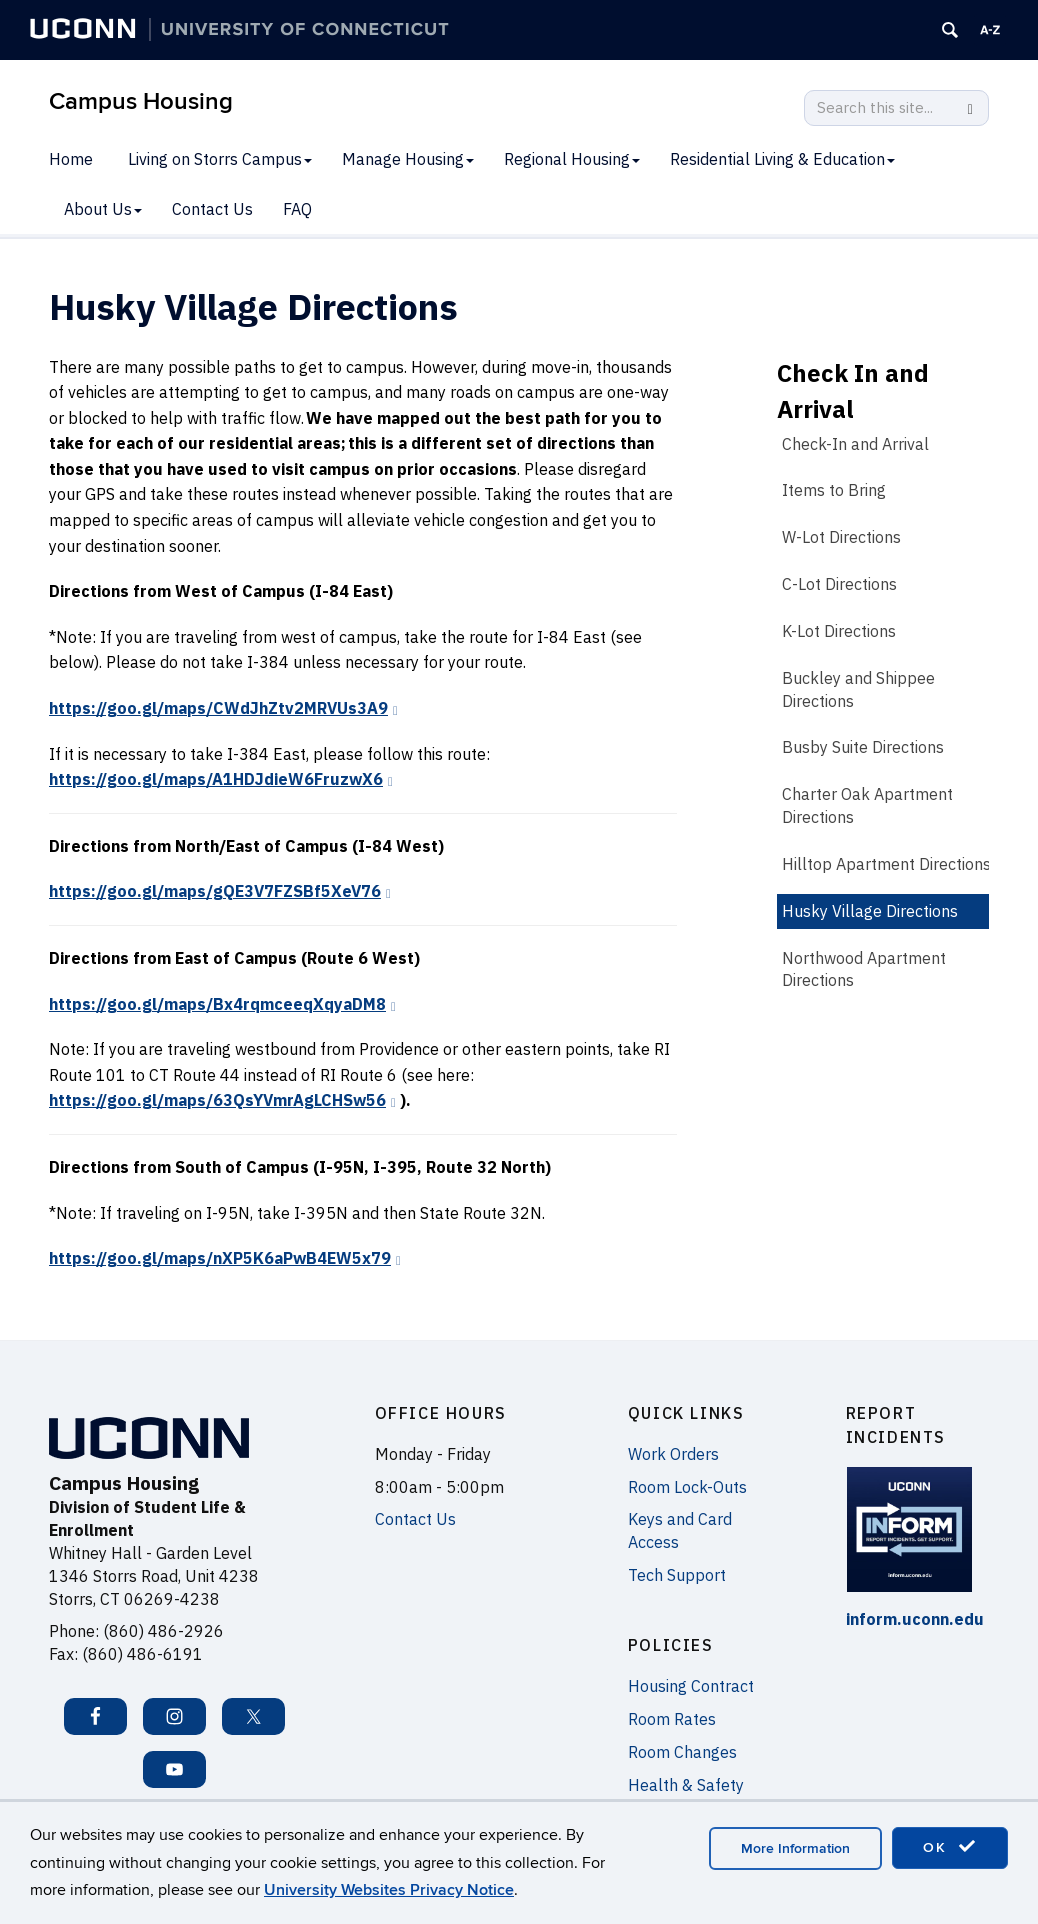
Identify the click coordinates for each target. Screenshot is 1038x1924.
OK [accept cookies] (950, 1847)
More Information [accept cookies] (795, 1848)
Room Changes (682, 1752)
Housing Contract (691, 1686)
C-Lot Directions (839, 584)
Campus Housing (141, 101)
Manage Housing (408, 159)
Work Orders (673, 1454)
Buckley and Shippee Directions (858, 689)
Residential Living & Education (782, 159)
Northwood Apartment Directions (864, 969)
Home (71, 159)
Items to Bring (834, 490)
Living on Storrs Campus (220, 159)
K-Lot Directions (839, 631)
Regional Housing (572, 159)
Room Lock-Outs (687, 1487)
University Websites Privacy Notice (389, 1890)
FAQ (297, 209)
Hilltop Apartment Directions (886, 864)
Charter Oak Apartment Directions (867, 805)
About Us (103, 209)
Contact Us (212, 209)
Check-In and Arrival (855, 444)
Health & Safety (686, 1785)
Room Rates (672, 1719)
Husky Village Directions (870, 911)
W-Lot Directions (841, 537)
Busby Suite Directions (863, 747)
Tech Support (677, 1575)
